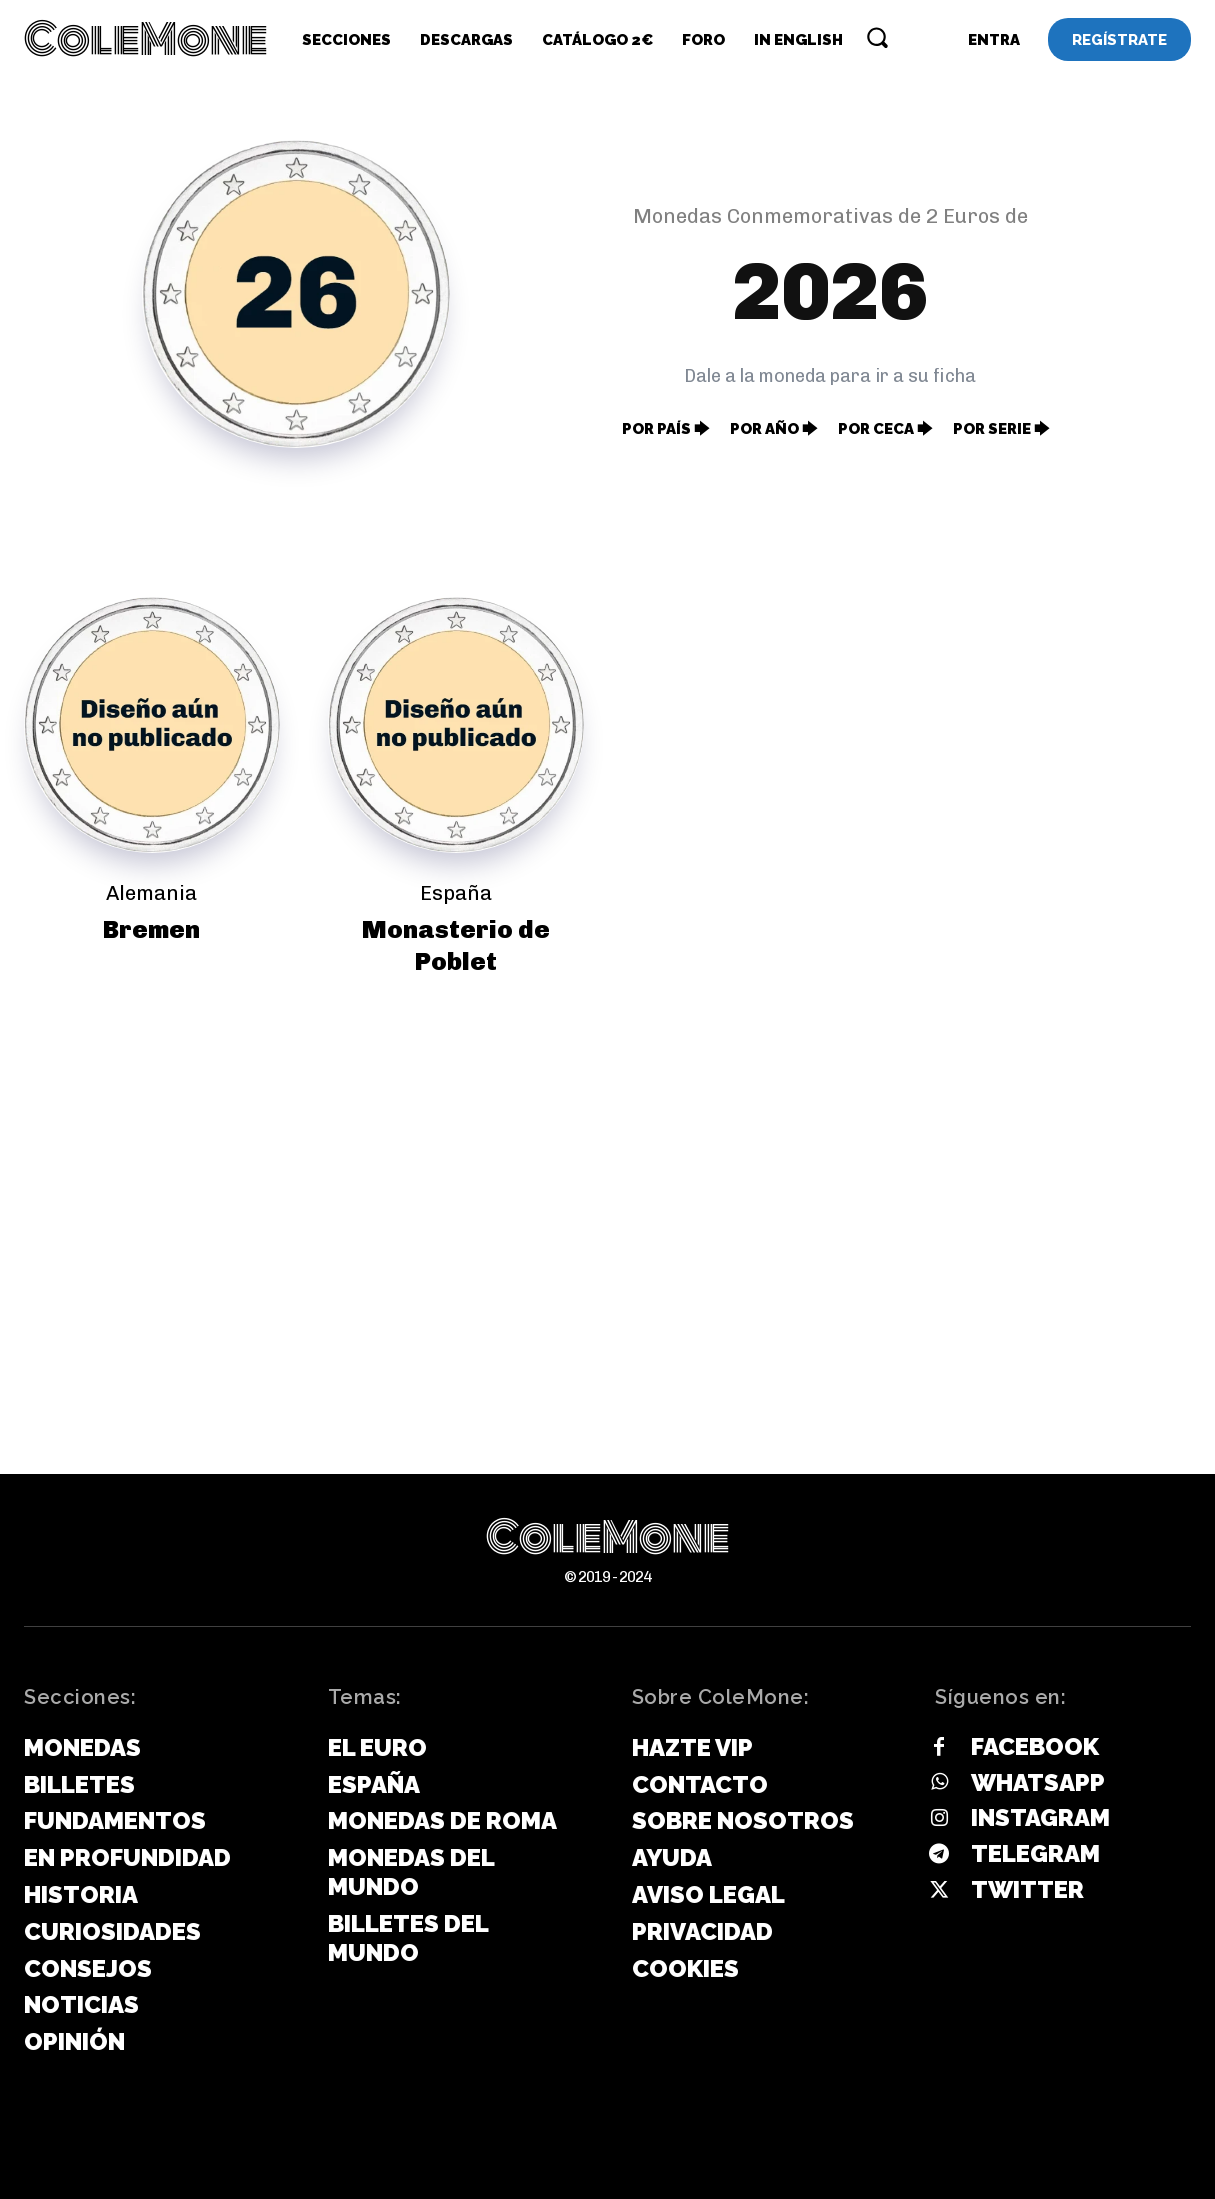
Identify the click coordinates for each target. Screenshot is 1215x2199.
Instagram (1040, 1817)
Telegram (1035, 1853)
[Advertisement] (608, 1206)
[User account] (994, 40)
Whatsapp (1038, 1782)
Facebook (1035, 1746)
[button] (877, 37)
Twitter (1027, 1889)
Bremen (151, 929)
